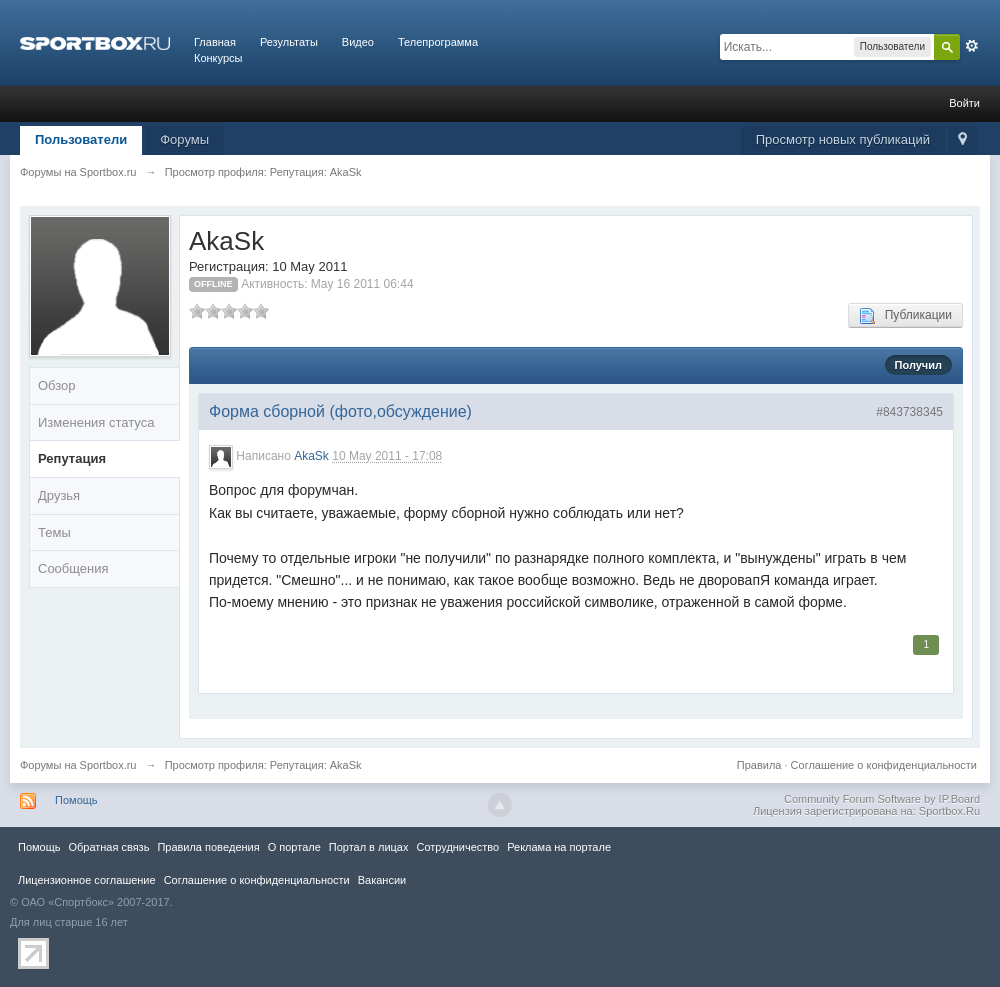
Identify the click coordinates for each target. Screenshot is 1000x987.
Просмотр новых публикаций (843, 139)
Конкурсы (218, 58)
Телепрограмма (438, 42)
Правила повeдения (208, 847)
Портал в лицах (369, 847)
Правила (759, 765)
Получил (918, 365)
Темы (54, 532)
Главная (215, 42)
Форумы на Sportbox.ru (78, 765)
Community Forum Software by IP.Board (882, 799)
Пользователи (81, 139)
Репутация (72, 458)
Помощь (76, 800)
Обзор (57, 385)
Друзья (59, 495)
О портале (294, 847)
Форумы (184, 139)
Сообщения (73, 568)
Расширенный (972, 46)
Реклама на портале (559, 847)
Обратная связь (108, 847)
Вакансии (382, 880)
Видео (358, 42)
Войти (964, 103)
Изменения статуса (96, 422)
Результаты (289, 42)
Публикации (905, 316)
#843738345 (909, 412)
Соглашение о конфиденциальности (884, 765)
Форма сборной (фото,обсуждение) (340, 411)
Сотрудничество (457, 847)
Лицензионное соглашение (87, 880)
